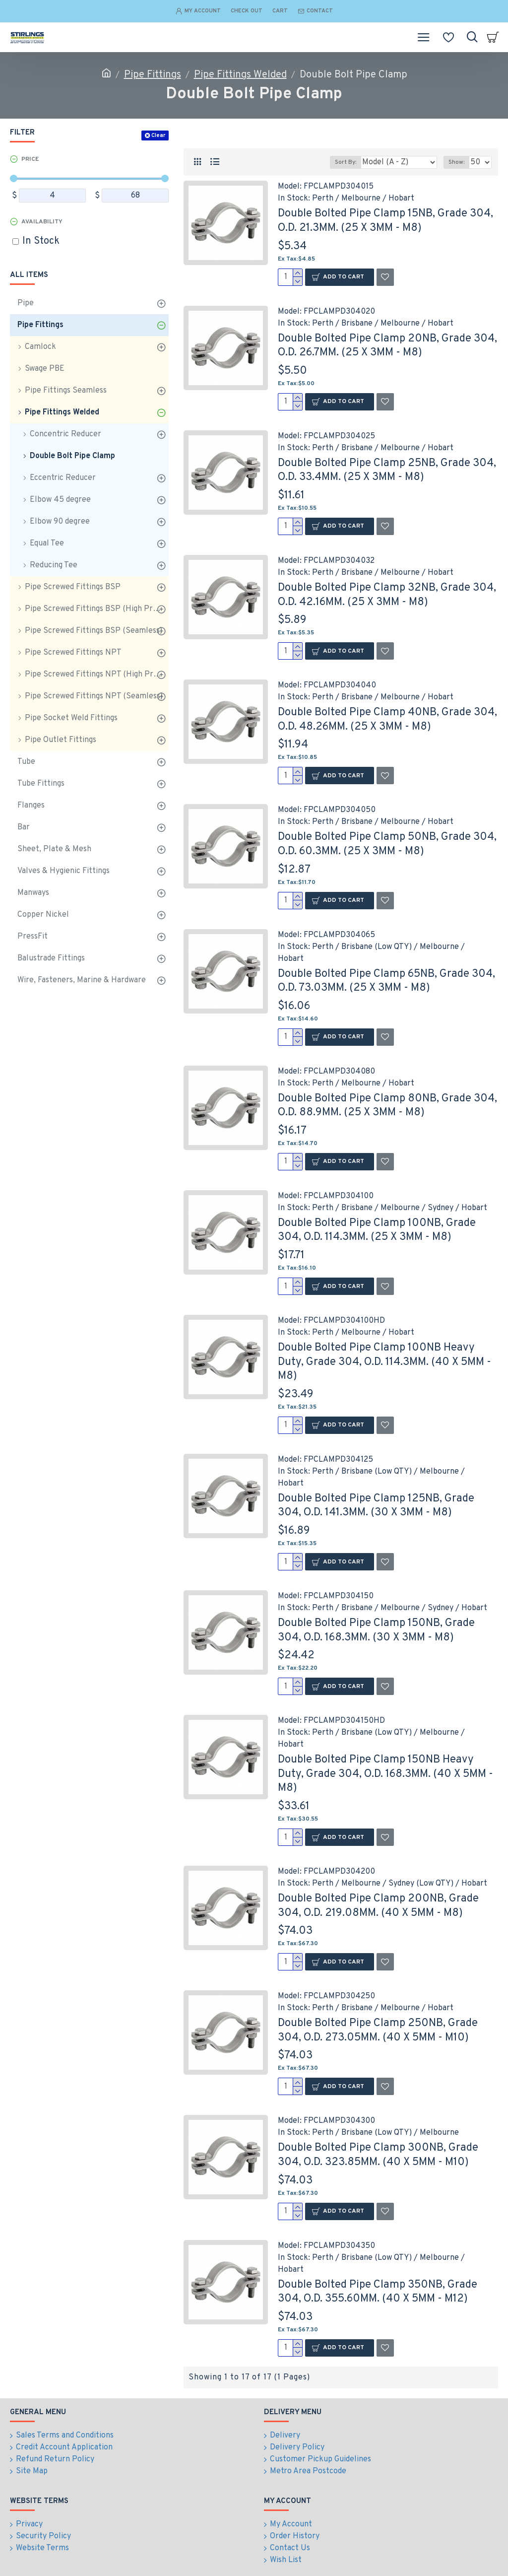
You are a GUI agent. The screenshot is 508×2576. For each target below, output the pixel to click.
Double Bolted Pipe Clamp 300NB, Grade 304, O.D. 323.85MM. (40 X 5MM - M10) (378, 2155)
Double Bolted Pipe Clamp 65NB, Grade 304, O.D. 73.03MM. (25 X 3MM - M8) (386, 981)
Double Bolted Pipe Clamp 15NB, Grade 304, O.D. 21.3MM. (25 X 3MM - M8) (385, 221)
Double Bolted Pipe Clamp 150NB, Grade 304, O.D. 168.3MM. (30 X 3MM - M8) (376, 1630)
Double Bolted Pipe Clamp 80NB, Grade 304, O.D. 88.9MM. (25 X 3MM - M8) (387, 1106)
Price (30, 159)
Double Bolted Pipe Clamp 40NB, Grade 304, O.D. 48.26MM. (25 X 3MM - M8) (387, 720)
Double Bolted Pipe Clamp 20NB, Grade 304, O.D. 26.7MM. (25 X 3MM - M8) (387, 346)
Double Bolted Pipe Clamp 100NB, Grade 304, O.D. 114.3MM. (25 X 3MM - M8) (377, 1230)
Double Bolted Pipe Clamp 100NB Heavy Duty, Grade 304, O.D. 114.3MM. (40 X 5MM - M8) (384, 1362)
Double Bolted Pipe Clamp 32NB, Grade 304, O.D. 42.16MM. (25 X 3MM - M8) (387, 595)
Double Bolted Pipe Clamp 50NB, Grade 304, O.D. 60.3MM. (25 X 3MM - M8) (387, 844)
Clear (158, 135)
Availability (42, 222)
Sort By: (345, 162)
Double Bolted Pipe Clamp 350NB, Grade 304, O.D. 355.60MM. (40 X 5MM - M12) (377, 2292)
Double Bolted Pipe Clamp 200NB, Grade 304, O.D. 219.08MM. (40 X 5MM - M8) (378, 1906)
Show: (456, 162)
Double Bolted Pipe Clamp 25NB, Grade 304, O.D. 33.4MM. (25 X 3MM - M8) (387, 470)
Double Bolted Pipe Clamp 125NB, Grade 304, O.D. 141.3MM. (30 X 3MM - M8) (376, 1506)
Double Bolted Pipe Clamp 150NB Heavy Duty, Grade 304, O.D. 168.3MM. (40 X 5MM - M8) (385, 1774)
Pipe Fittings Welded (240, 74)
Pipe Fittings (152, 74)
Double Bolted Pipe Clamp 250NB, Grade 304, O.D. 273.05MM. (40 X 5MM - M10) (378, 2030)
